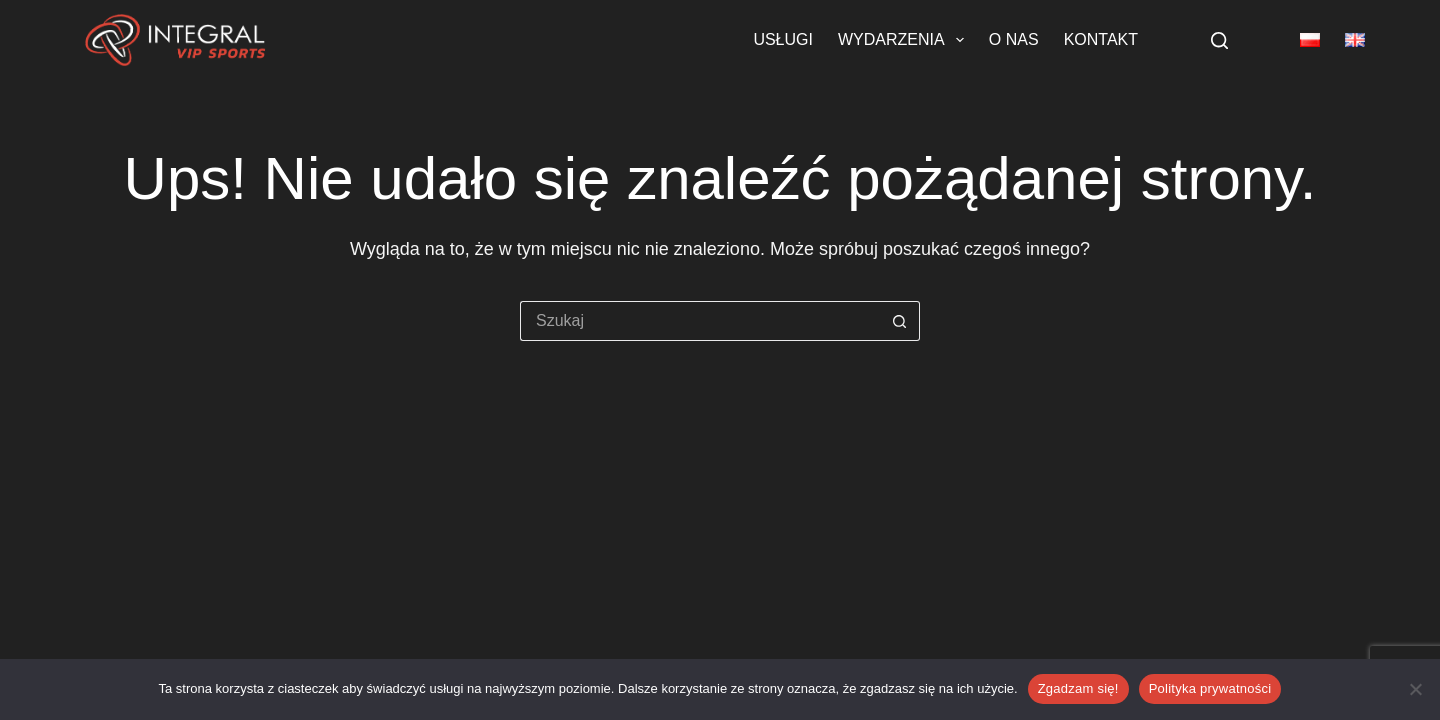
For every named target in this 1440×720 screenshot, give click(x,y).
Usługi (783, 39)
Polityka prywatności (1210, 688)
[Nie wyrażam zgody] (1415, 689)
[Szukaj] (1219, 40)
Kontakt (1101, 39)
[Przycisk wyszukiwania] (900, 321)
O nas (1014, 39)
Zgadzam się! (1078, 688)
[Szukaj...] (700, 321)
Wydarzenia (905, 40)
